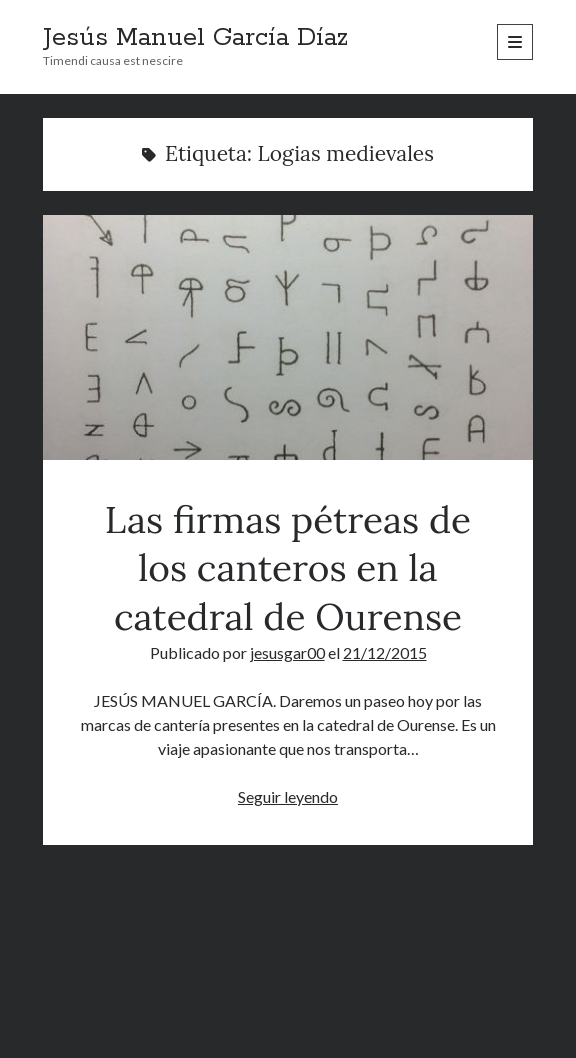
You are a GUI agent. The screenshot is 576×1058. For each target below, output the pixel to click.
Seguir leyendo (288, 796)
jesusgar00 (287, 652)
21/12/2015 (385, 652)
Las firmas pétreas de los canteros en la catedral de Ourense (288, 337)
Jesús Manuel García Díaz (195, 38)
